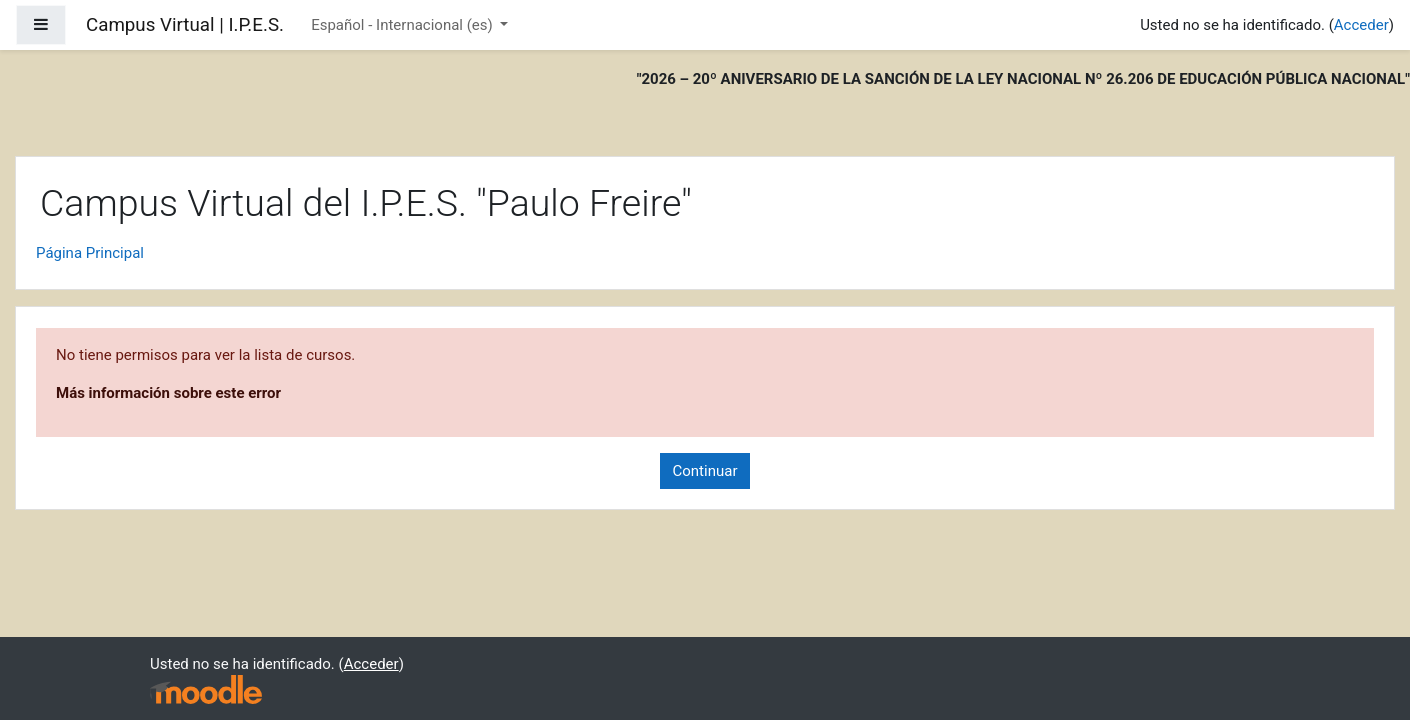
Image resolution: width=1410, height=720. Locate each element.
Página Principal (90, 253)
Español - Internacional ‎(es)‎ (403, 25)
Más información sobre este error (168, 393)
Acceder (1361, 25)
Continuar (705, 471)
